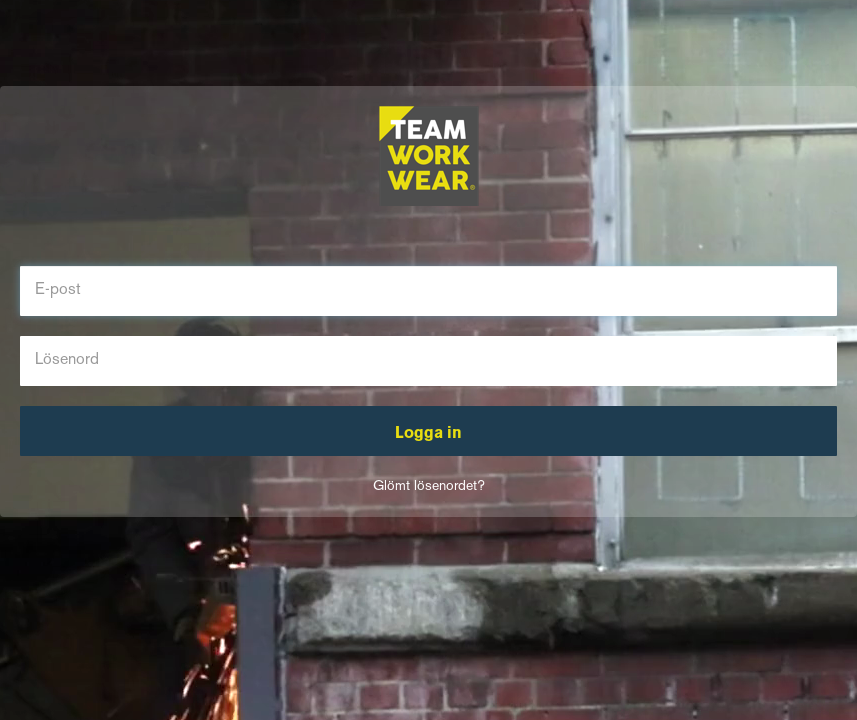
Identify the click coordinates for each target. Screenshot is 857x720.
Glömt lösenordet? (429, 486)
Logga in (428, 434)
